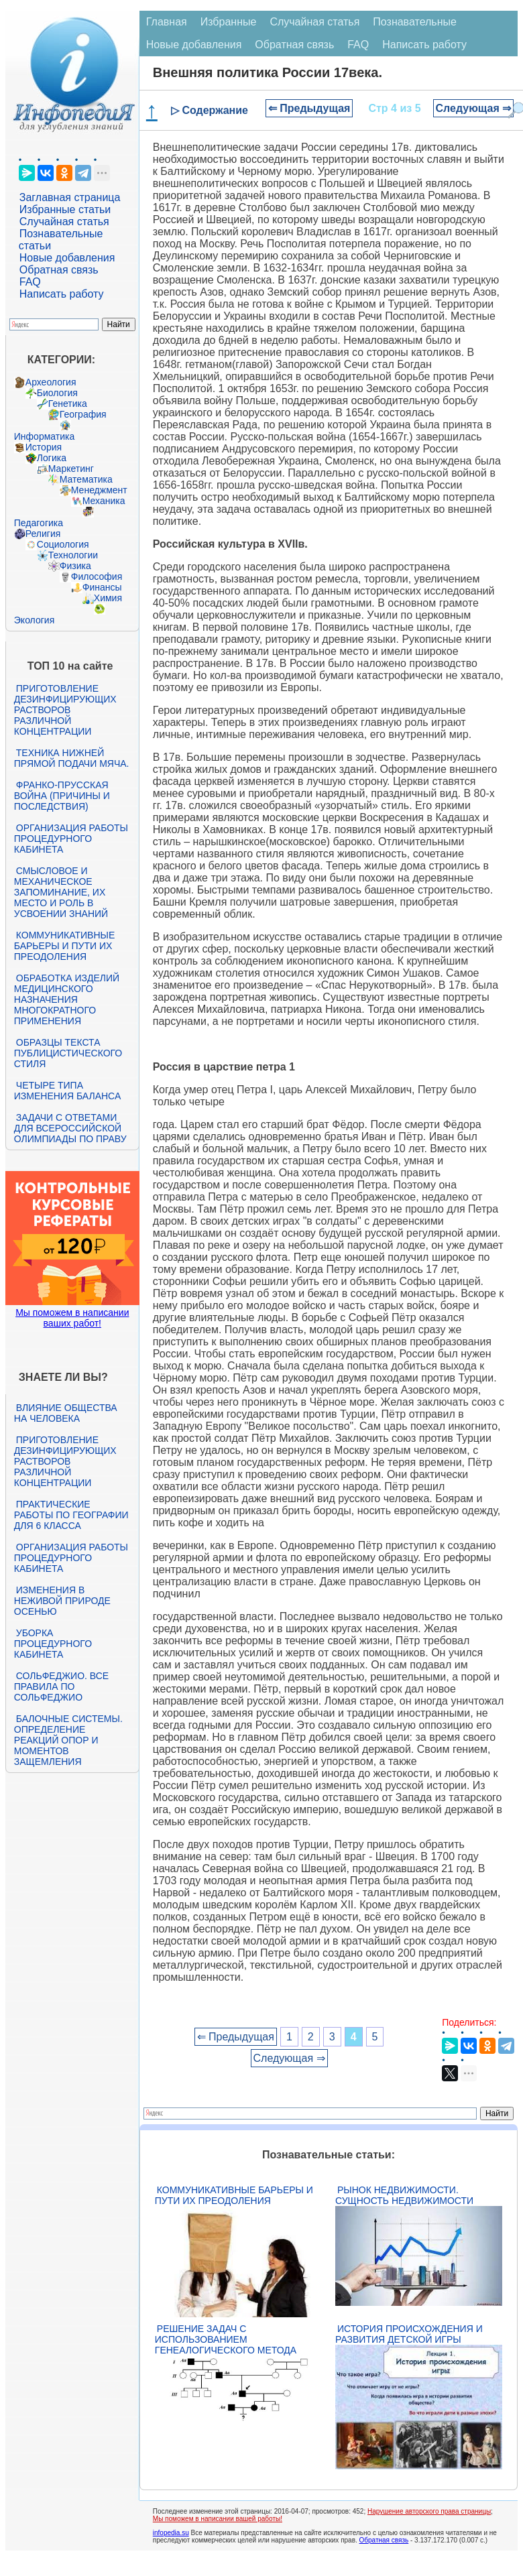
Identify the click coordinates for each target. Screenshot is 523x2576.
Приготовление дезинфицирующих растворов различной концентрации (65, 710)
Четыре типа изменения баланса (67, 1090)
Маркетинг (71, 468)
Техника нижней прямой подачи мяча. (71, 758)
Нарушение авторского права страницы (429, 2511)
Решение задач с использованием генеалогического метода (225, 2339)
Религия (43, 533)
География (83, 414)
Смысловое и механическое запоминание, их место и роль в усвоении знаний (61, 892)
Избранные (228, 21)
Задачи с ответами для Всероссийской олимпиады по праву (70, 1128)
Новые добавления (67, 257)
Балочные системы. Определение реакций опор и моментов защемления (68, 1740)
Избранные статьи (65, 209)
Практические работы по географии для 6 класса (71, 1515)
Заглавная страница (70, 197)
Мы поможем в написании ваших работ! (72, 1318)
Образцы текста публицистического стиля (68, 1053)
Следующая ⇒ (474, 108)
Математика (86, 479)
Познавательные (415, 21)
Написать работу (61, 294)
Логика (51, 457)
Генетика (67, 403)
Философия (96, 576)
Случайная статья (64, 221)
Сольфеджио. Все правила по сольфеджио (61, 1686)
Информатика (44, 436)
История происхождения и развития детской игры (409, 2334)
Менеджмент (99, 490)
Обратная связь (59, 269)
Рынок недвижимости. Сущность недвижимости (404, 2195)
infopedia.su (171, 2532)
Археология (50, 382)
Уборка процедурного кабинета (53, 1644)
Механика (103, 500)
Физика (75, 565)
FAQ (30, 282)
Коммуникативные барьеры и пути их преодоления (64, 946)
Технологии (73, 555)
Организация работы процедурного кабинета (71, 838)
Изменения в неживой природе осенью (62, 1601)
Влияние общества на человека (65, 1413)
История (43, 447)
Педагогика (38, 522)
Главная (166, 21)
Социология (63, 544)
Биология (57, 392)
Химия (108, 598)
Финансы (102, 587)
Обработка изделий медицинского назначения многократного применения (66, 999)
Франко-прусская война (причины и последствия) (62, 796)
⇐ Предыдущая (309, 108)
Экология (34, 620)
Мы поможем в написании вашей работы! (217, 2518)
